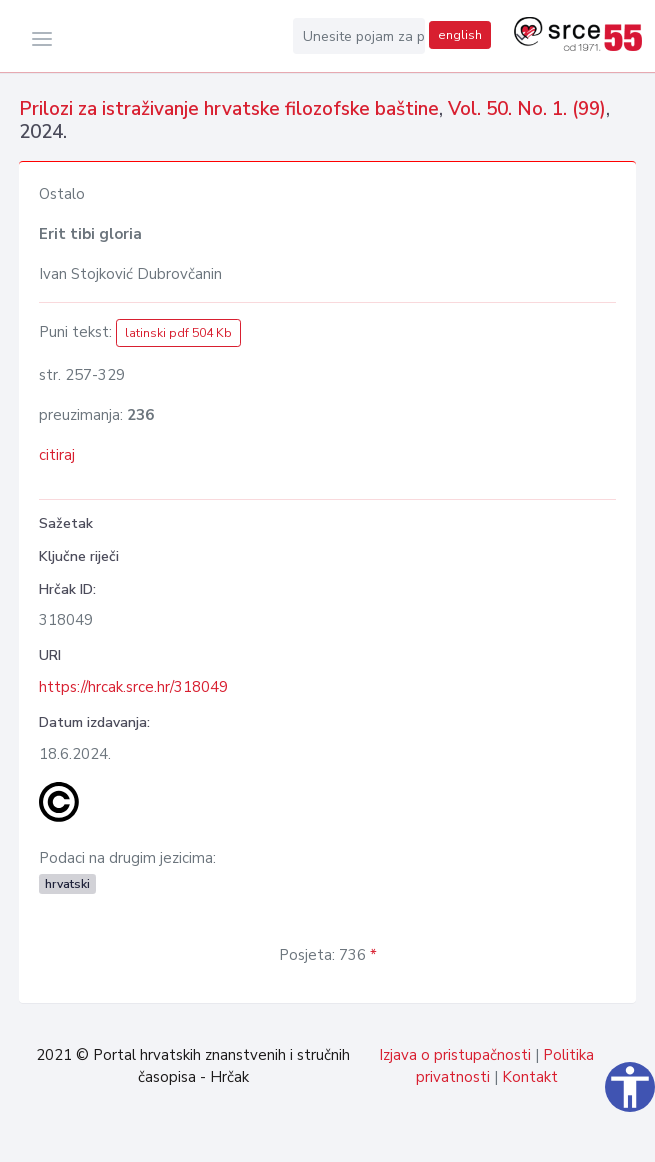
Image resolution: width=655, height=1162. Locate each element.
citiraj (57, 455)
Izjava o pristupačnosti (455, 1055)
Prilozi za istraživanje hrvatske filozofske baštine (229, 109)
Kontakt (530, 1077)
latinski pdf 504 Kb (178, 333)
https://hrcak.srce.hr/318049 (133, 687)
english (460, 35)
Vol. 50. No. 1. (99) (527, 109)
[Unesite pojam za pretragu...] (359, 36)
